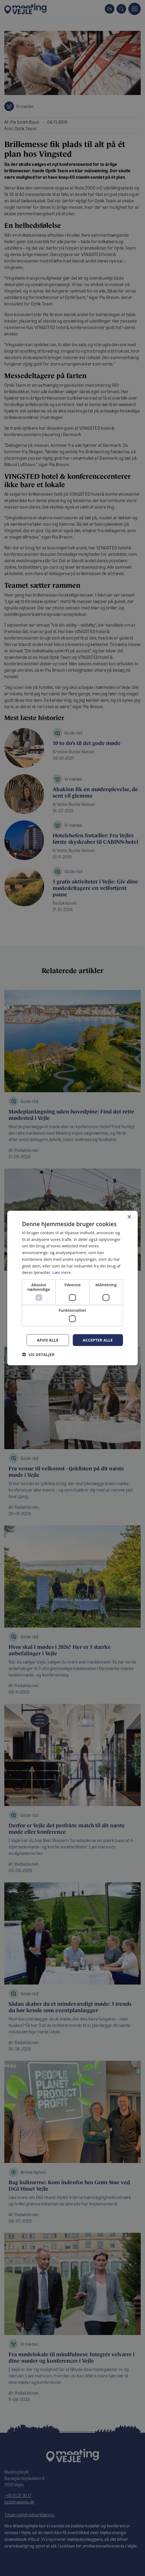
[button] (38, 1354)
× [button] (129, 1217)
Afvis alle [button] (48, 1339)
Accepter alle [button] (98, 1339)
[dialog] (72, 1288)
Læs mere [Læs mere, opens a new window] (61, 1272)
